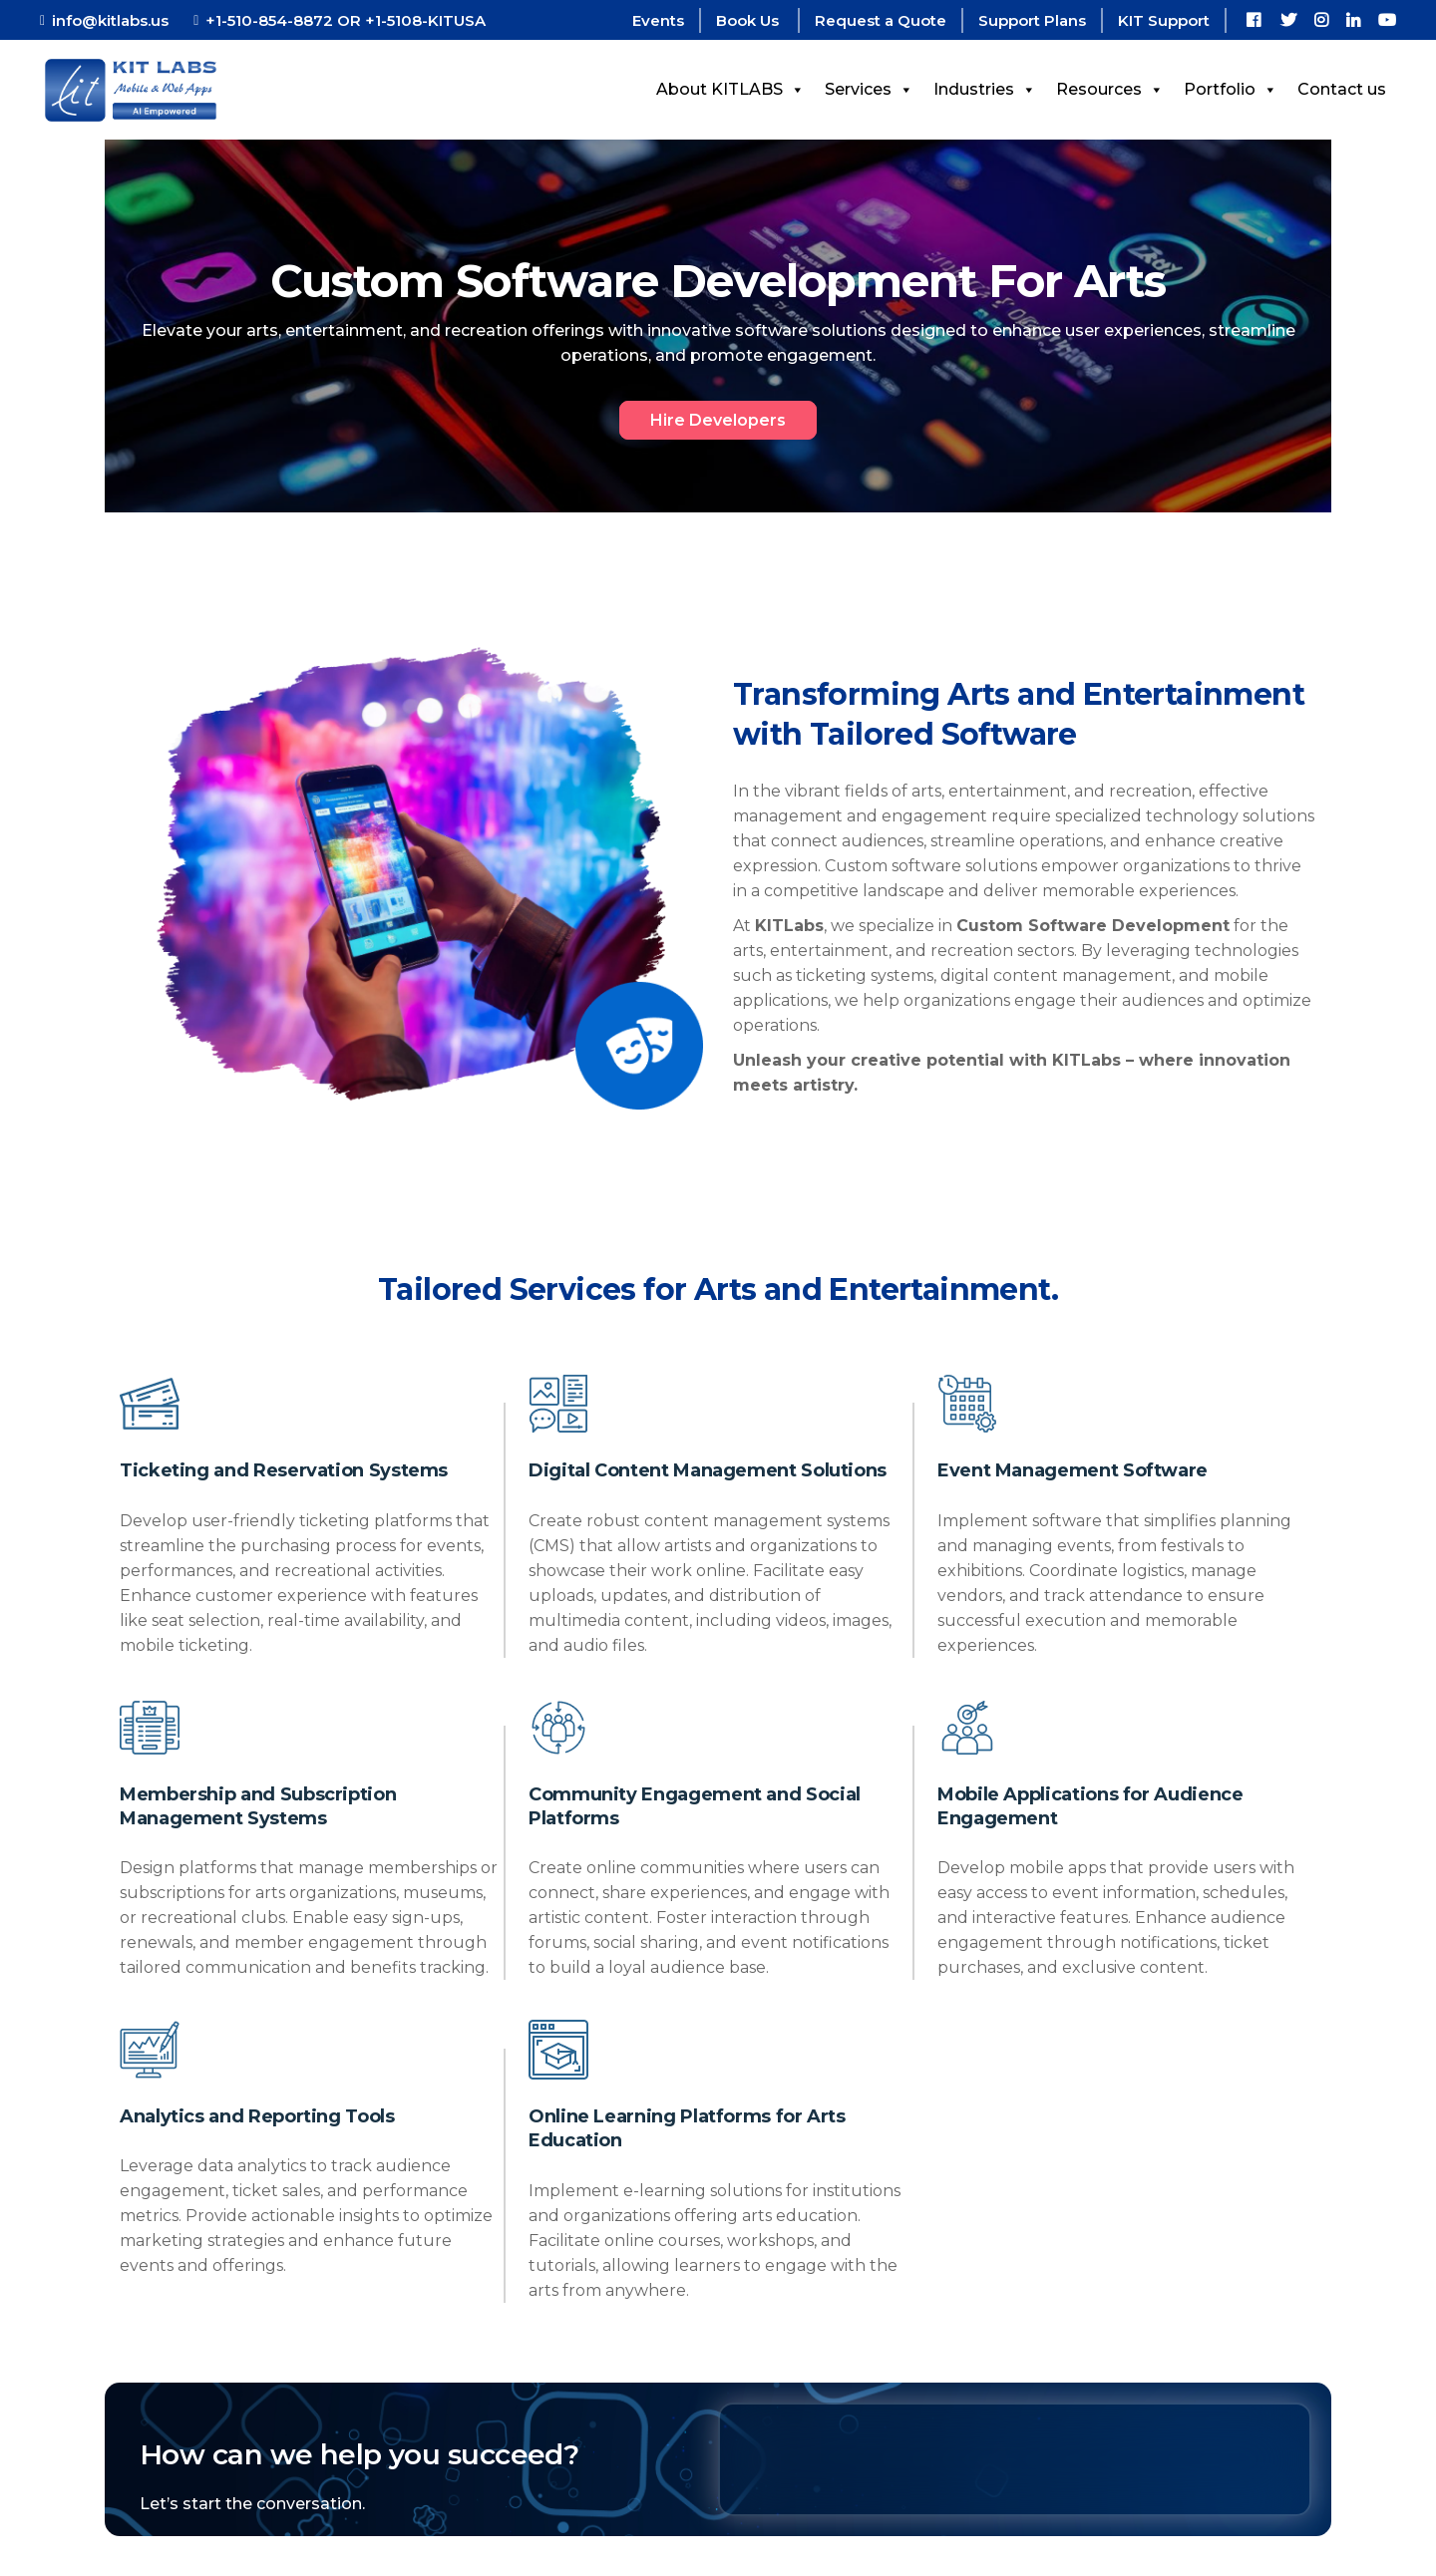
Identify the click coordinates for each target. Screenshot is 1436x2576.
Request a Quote (880, 20)
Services (869, 89)
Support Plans (1032, 20)
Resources (1110, 89)
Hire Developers (718, 420)
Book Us (749, 20)
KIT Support (1164, 20)
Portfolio (1230, 89)
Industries (984, 89)
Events (658, 20)
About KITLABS (730, 89)
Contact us (1341, 89)
